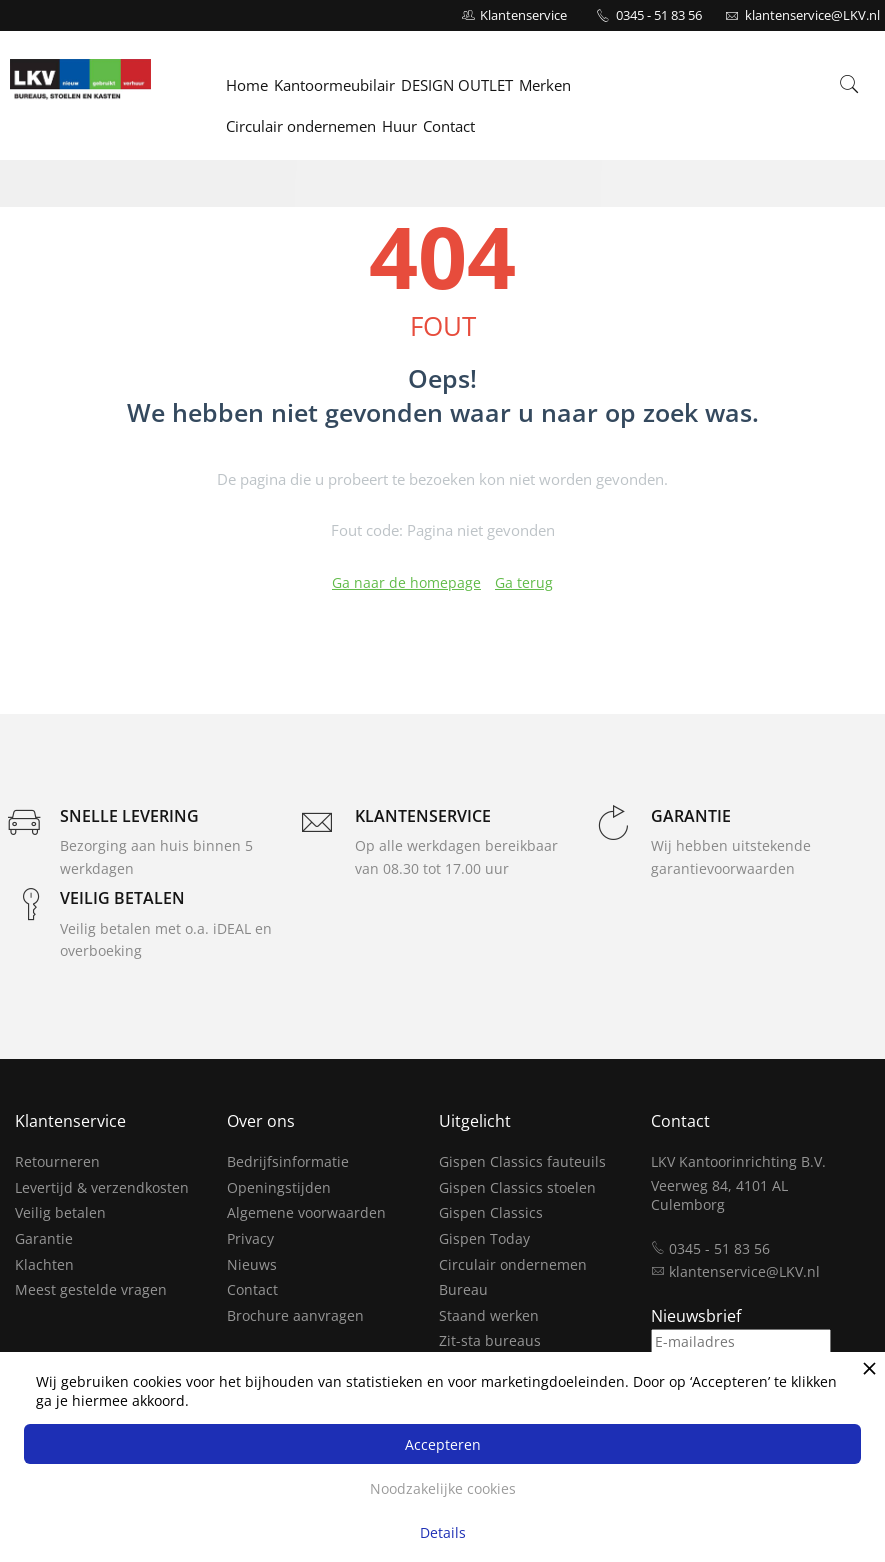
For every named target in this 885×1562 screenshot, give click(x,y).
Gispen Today (484, 1238)
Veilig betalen (60, 1212)
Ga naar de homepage (406, 582)
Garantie (44, 1238)
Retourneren (57, 1161)
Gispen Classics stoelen (517, 1187)
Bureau (463, 1289)
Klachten (44, 1264)
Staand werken (489, 1315)
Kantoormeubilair (334, 86)
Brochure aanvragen (295, 1315)
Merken (545, 86)
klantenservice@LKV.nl (744, 1271)
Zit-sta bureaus (490, 1340)
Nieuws (252, 1264)
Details (443, 1532)
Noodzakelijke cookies (443, 1488)
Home (247, 86)
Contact (449, 127)
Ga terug (524, 582)
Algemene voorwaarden (306, 1212)
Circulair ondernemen (301, 127)
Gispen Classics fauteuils (522, 1161)
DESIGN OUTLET (457, 86)
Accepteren (443, 1444)
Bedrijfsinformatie (288, 1161)
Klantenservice (523, 15)
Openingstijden (279, 1187)
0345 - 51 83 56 (659, 15)
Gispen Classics (491, 1212)
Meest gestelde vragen (91, 1289)
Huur (399, 127)
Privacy (250, 1238)
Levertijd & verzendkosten (102, 1187)
